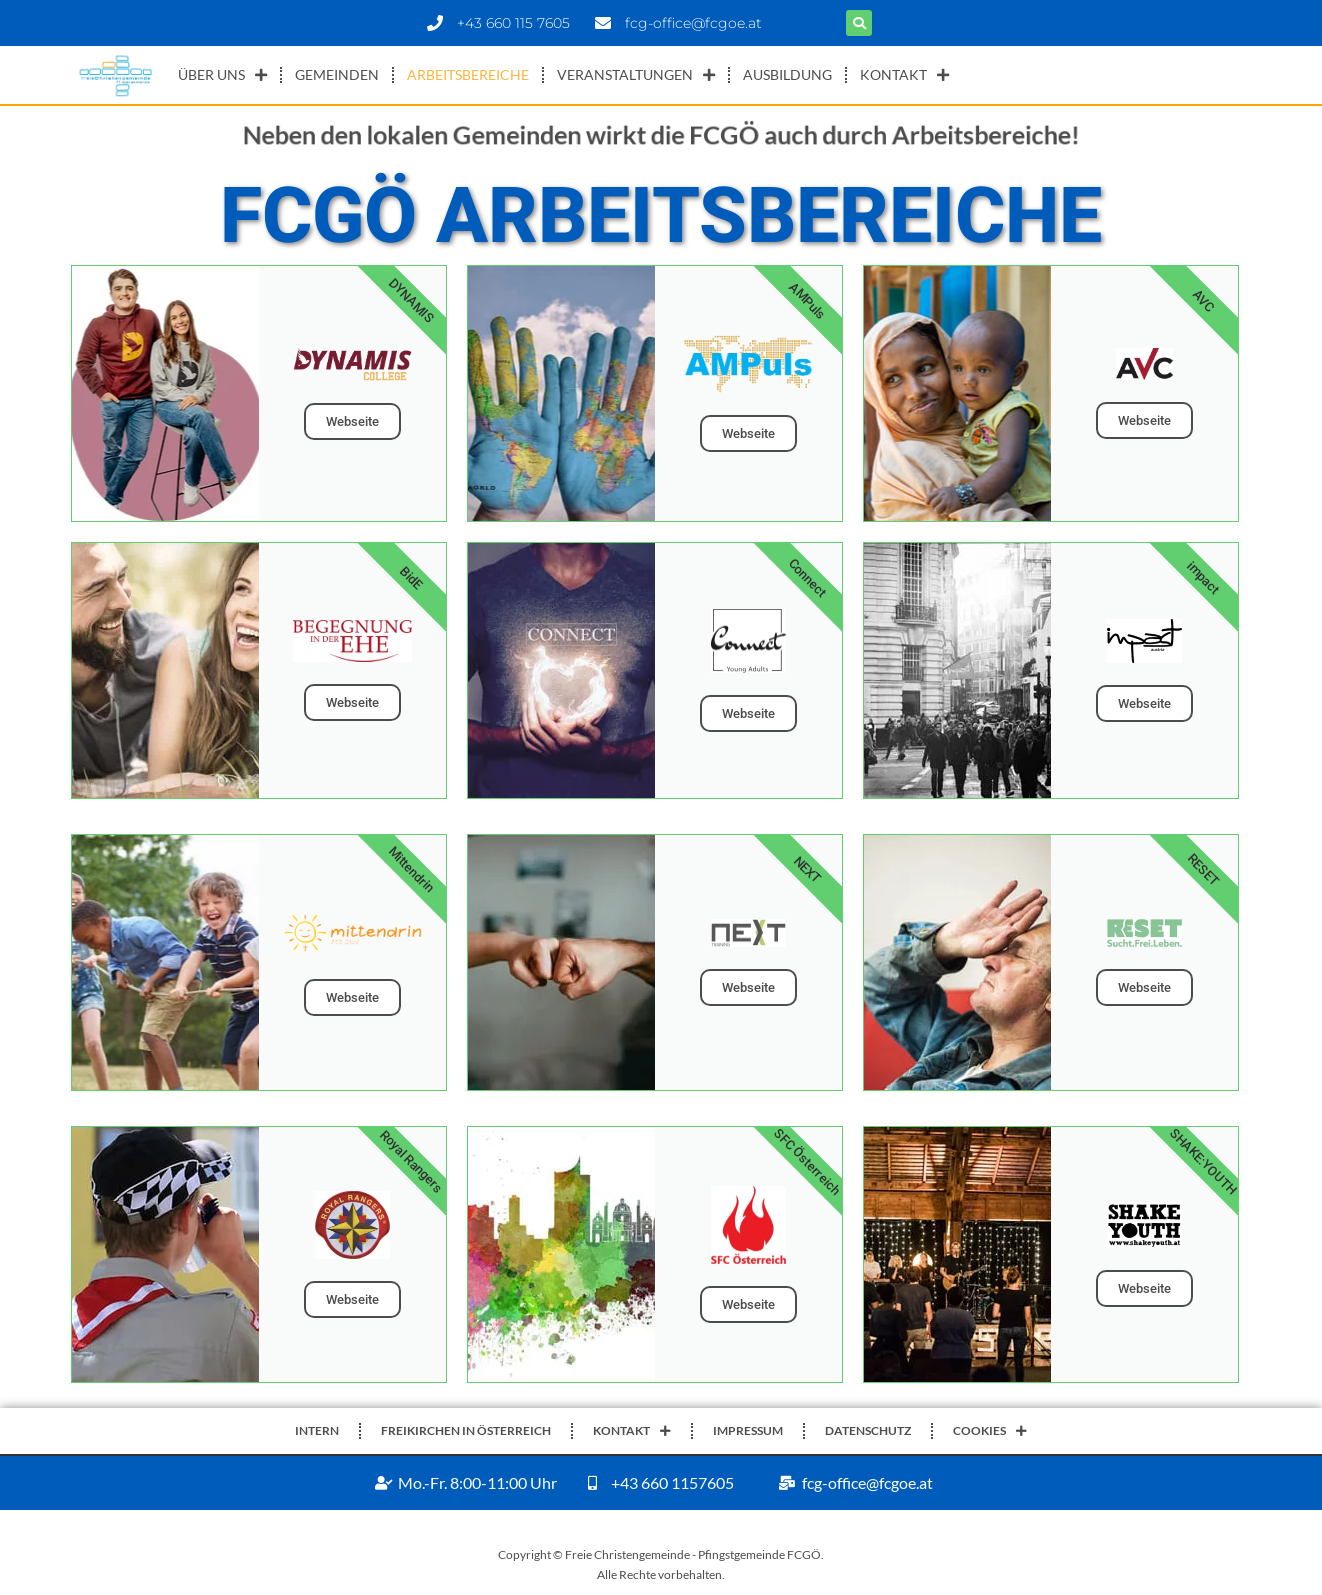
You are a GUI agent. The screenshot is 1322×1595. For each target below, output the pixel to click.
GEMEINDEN (337, 74)
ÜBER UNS (222, 75)
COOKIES (990, 1431)
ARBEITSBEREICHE (468, 74)
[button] (859, 23)
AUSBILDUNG (787, 74)
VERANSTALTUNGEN (636, 75)
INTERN (317, 1430)
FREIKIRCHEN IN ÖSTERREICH (466, 1430)
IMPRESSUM (748, 1430)
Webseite (352, 421)
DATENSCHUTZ (868, 1430)
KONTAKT (904, 75)
